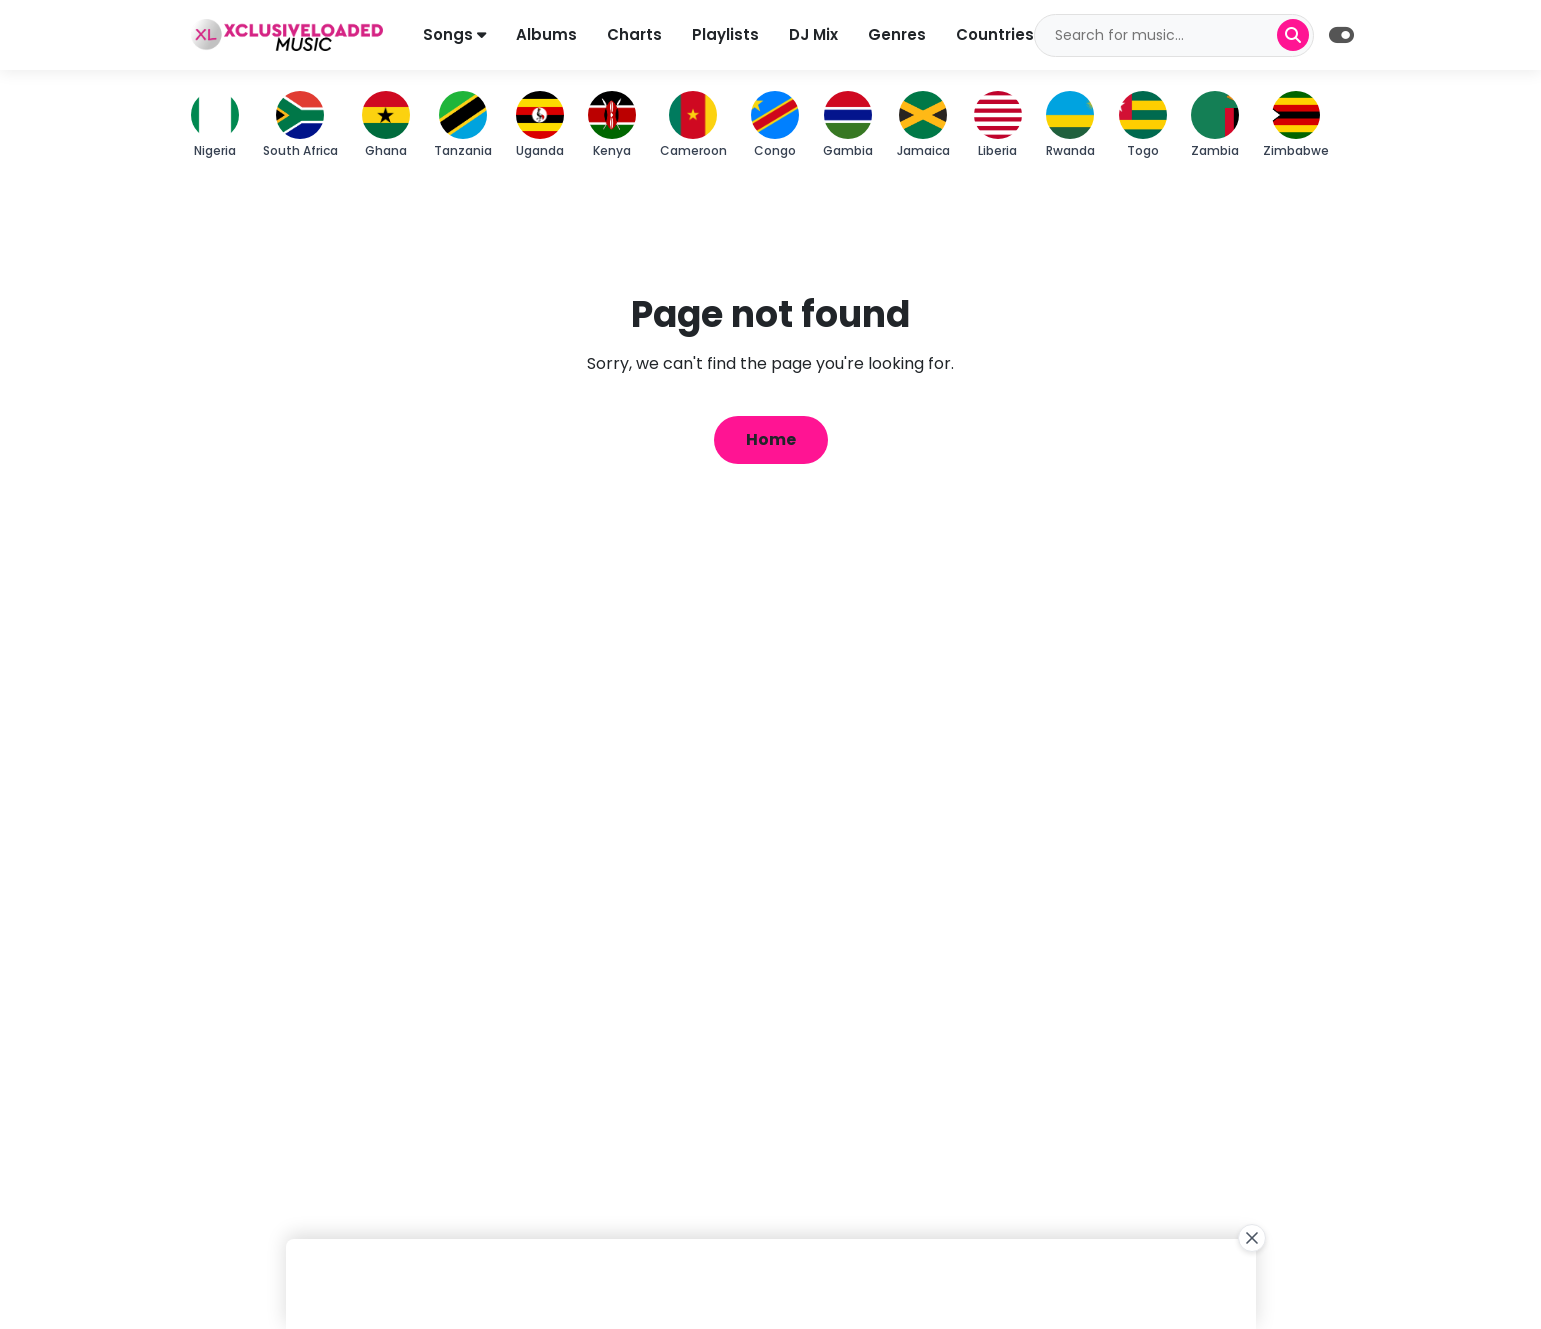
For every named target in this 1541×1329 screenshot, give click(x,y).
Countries (995, 34)
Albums (546, 34)
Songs (454, 34)
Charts (634, 34)
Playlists (725, 34)
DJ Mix (813, 34)
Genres (897, 34)
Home (771, 439)
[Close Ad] (1252, 1238)
